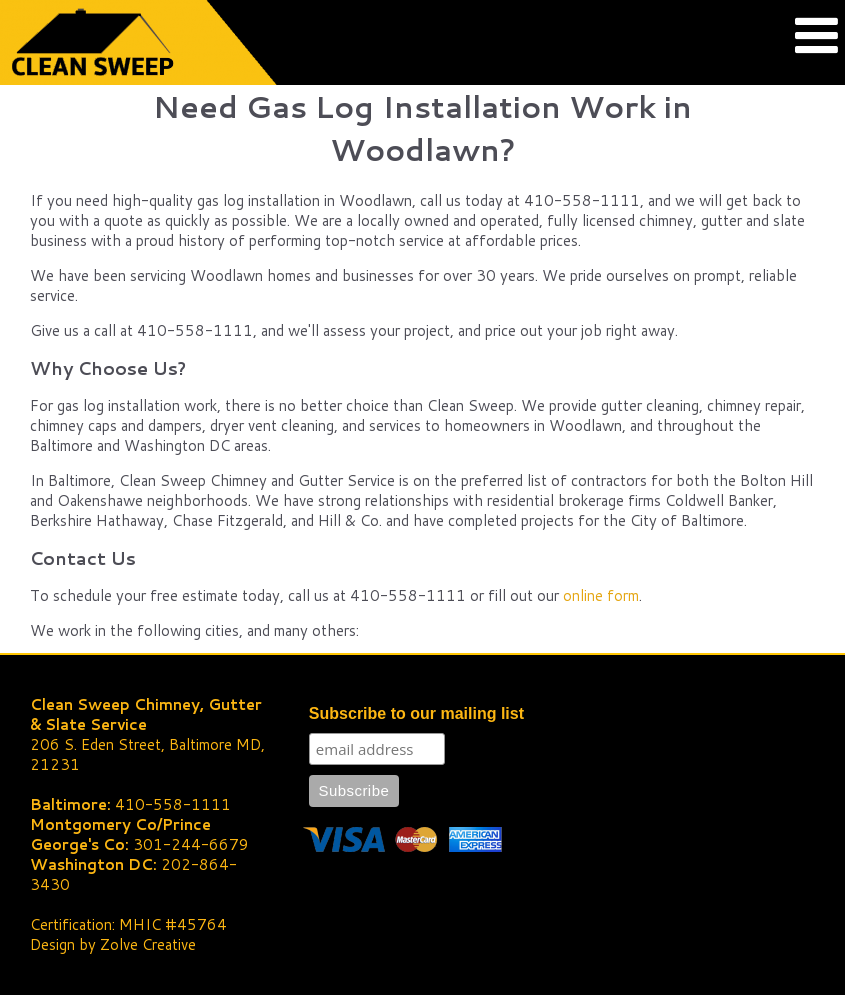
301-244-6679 (191, 844)
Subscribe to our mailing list (416, 713)
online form (601, 595)
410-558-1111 (173, 804)
